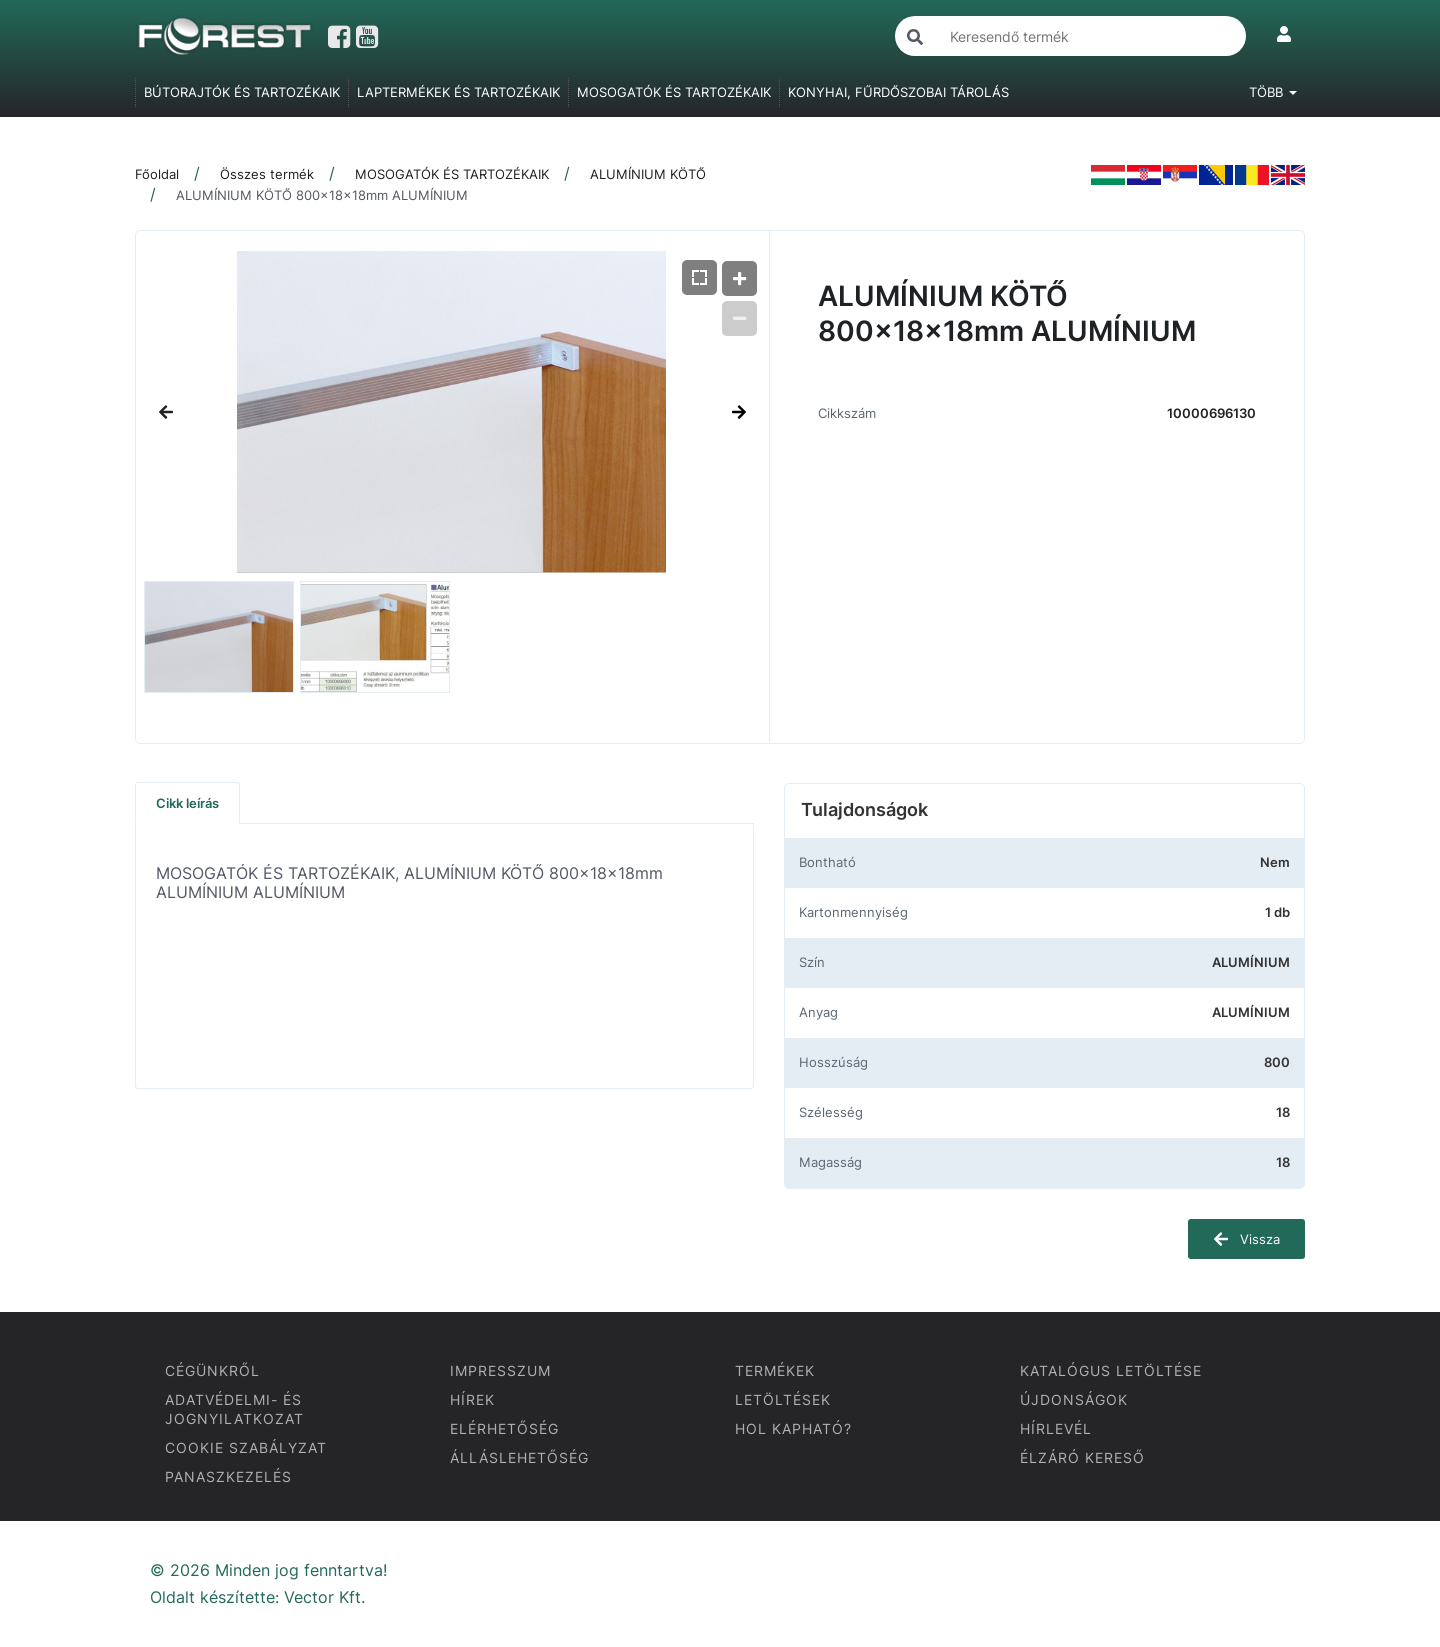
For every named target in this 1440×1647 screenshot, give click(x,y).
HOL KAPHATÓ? (793, 1428)
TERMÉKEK (775, 1370)
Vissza (1246, 1239)
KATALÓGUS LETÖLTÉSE (1111, 1370)
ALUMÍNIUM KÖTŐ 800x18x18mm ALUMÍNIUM (322, 195)
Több (1273, 92)
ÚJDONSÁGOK (1074, 1399)
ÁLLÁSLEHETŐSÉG (519, 1457)
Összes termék (267, 174)
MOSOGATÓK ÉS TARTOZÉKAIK (674, 92)
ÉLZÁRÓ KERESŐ (1082, 1457)
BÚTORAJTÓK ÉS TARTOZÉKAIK (242, 92)
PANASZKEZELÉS (228, 1476)
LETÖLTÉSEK (783, 1399)
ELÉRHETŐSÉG (504, 1428)
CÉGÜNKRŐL (212, 1370)
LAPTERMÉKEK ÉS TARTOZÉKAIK (458, 92)
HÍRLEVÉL (1056, 1428)
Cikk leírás (187, 803)
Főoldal (157, 174)
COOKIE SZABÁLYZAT (246, 1447)
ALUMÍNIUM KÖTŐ (648, 174)
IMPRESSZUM (500, 1370)
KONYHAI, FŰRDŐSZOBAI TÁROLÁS (898, 92)
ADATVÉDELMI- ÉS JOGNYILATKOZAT (234, 1409)
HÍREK (472, 1399)
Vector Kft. (324, 1597)
